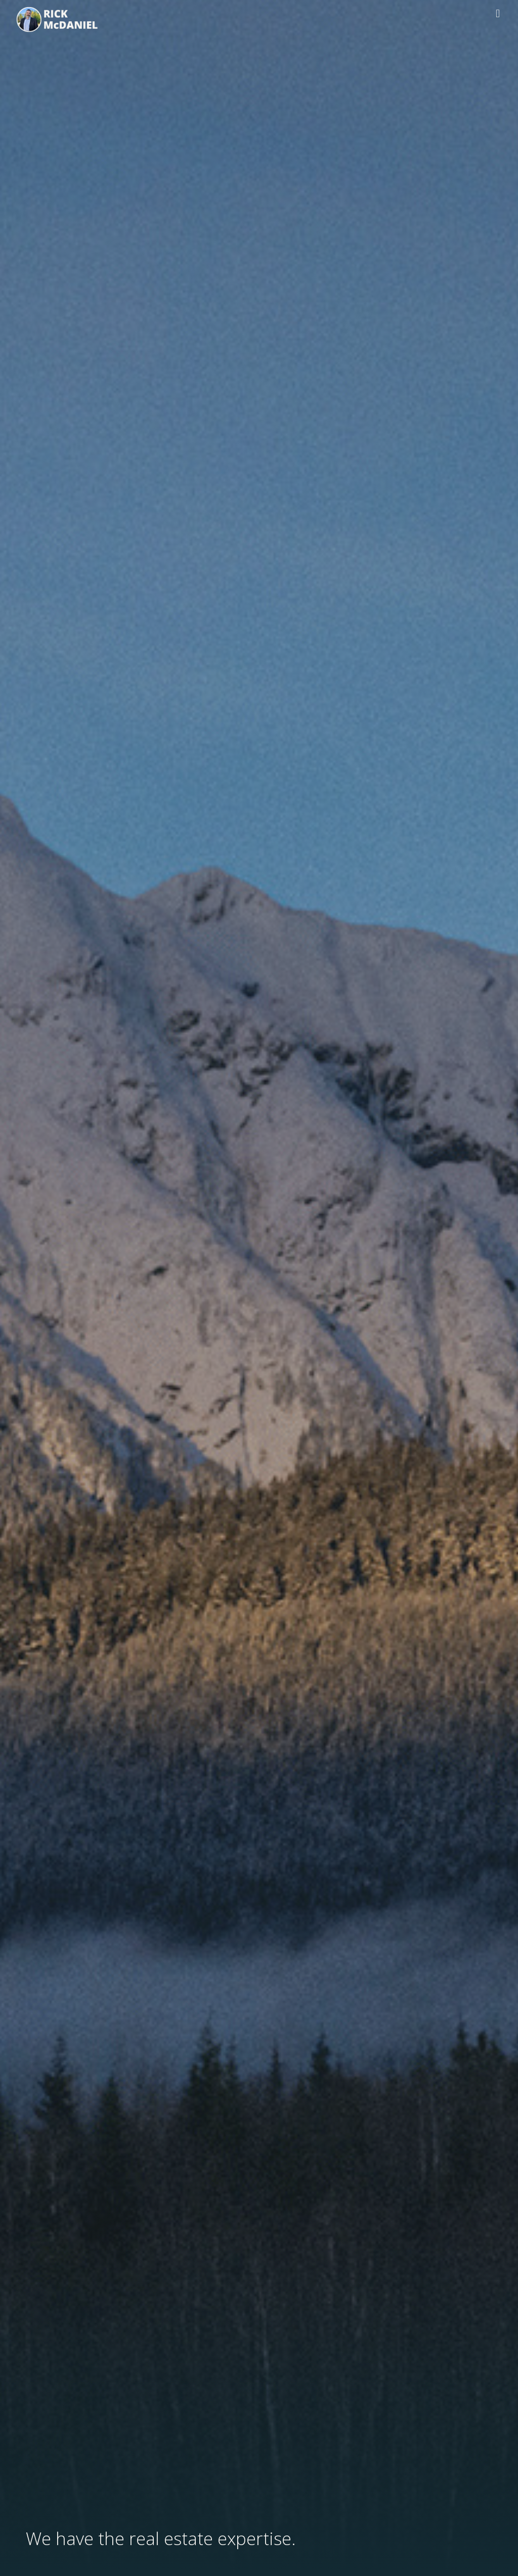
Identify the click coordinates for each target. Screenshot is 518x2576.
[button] (497, 13)
